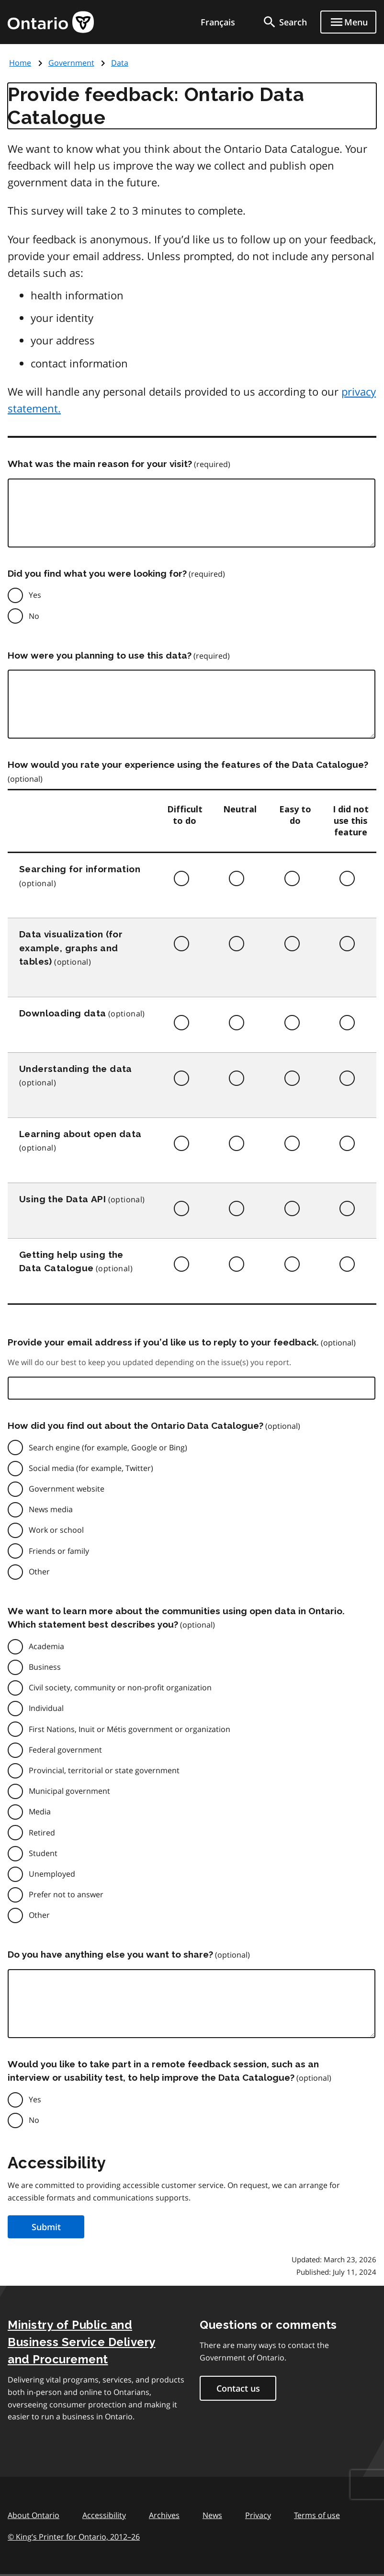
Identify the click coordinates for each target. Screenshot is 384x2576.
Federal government (65, 1749)
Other (39, 1571)
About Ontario (33, 2515)
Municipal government (69, 1791)
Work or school (56, 1530)
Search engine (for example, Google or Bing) (108, 1447)
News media (51, 1509)
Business (45, 1667)
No (34, 616)
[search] (284, 22)
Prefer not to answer (66, 1894)
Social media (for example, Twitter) (91, 1468)
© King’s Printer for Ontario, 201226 (74, 2536)
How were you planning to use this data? (100, 655)
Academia (46, 1646)
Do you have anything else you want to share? (110, 1954)
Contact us (238, 2388)
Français (218, 22)
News (212, 2515)
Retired (42, 1832)
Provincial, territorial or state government (104, 1770)
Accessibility (104, 2515)
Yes (35, 595)
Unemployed (52, 1874)
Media (40, 1811)
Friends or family (59, 1551)
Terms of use (317, 2515)
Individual (46, 1708)
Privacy (258, 2515)
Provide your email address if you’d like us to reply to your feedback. (163, 1342)
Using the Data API (62, 1199)
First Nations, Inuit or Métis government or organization (129, 1729)
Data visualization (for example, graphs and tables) (71, 948)
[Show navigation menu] (348, 22)
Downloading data (62, 1013)
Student (43, 1853)
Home (20, 62)
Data (119, 62)
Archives (164, 2515)
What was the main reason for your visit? (100, 463)
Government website (66, 1488)
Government (71, 62)
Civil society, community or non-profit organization (120, 1687)
